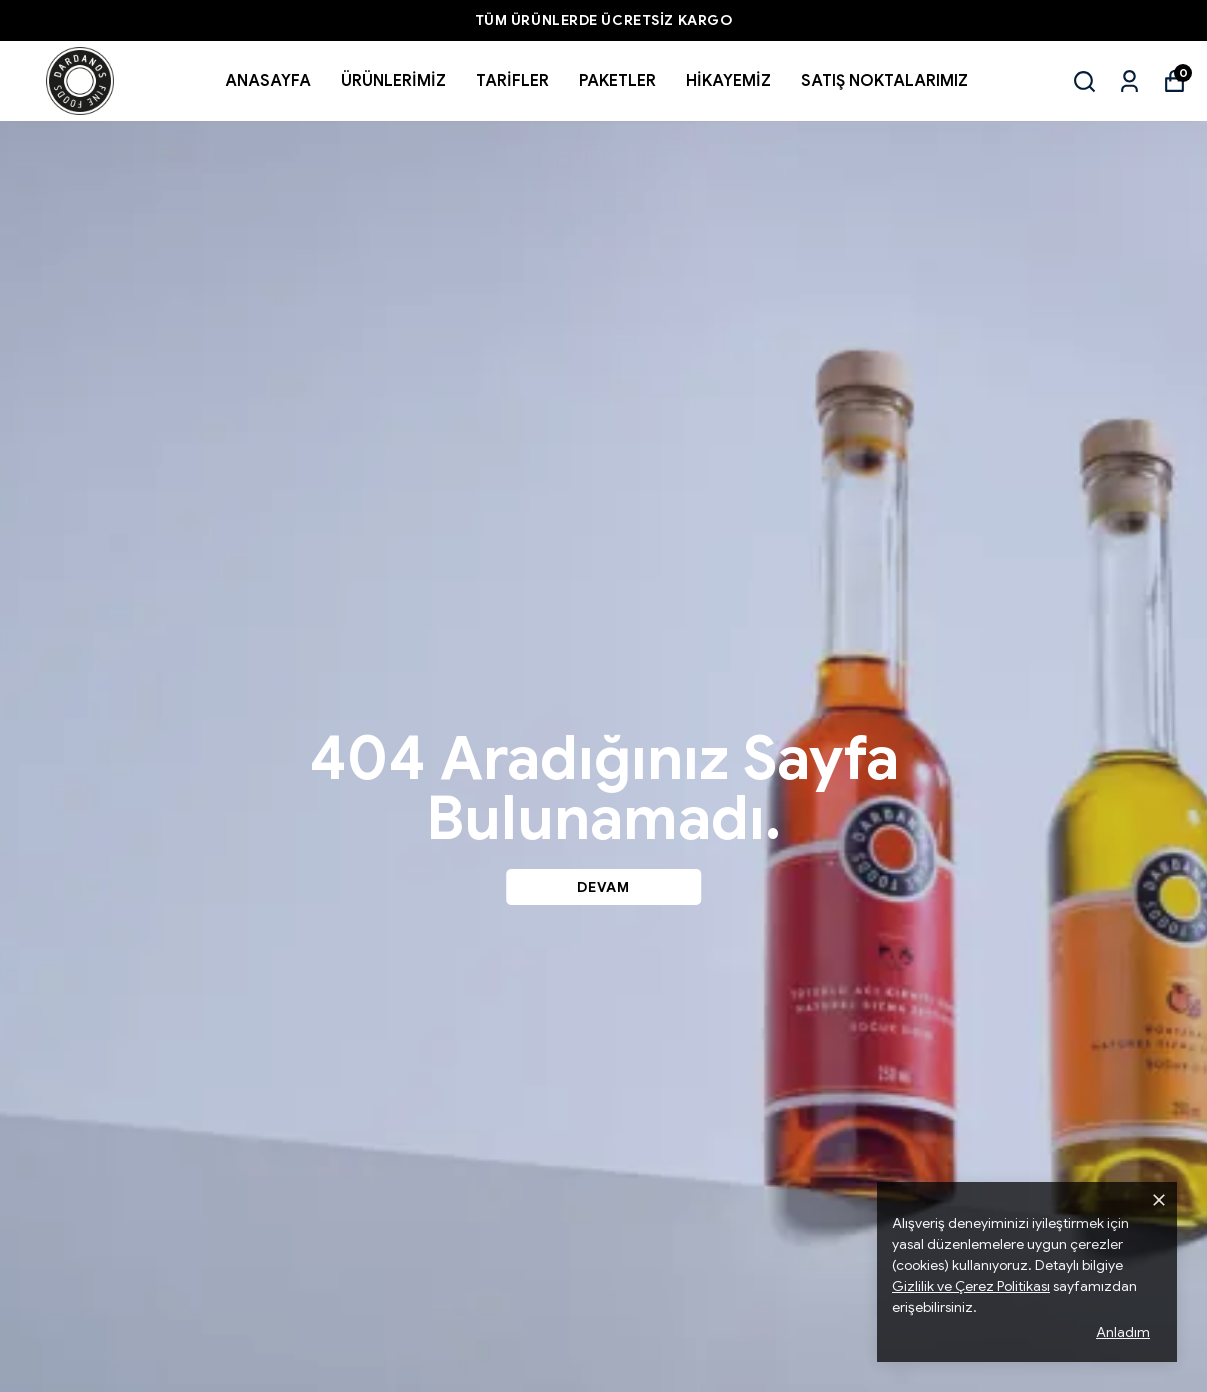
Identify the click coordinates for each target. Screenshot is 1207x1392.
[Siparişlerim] (1129, 81)
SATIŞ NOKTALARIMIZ (884, 81)
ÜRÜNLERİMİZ (393, 81)
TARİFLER (512, 81)
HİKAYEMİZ (728, 81)
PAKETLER (617, 81)
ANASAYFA (268, 81)
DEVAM (603, 887)
